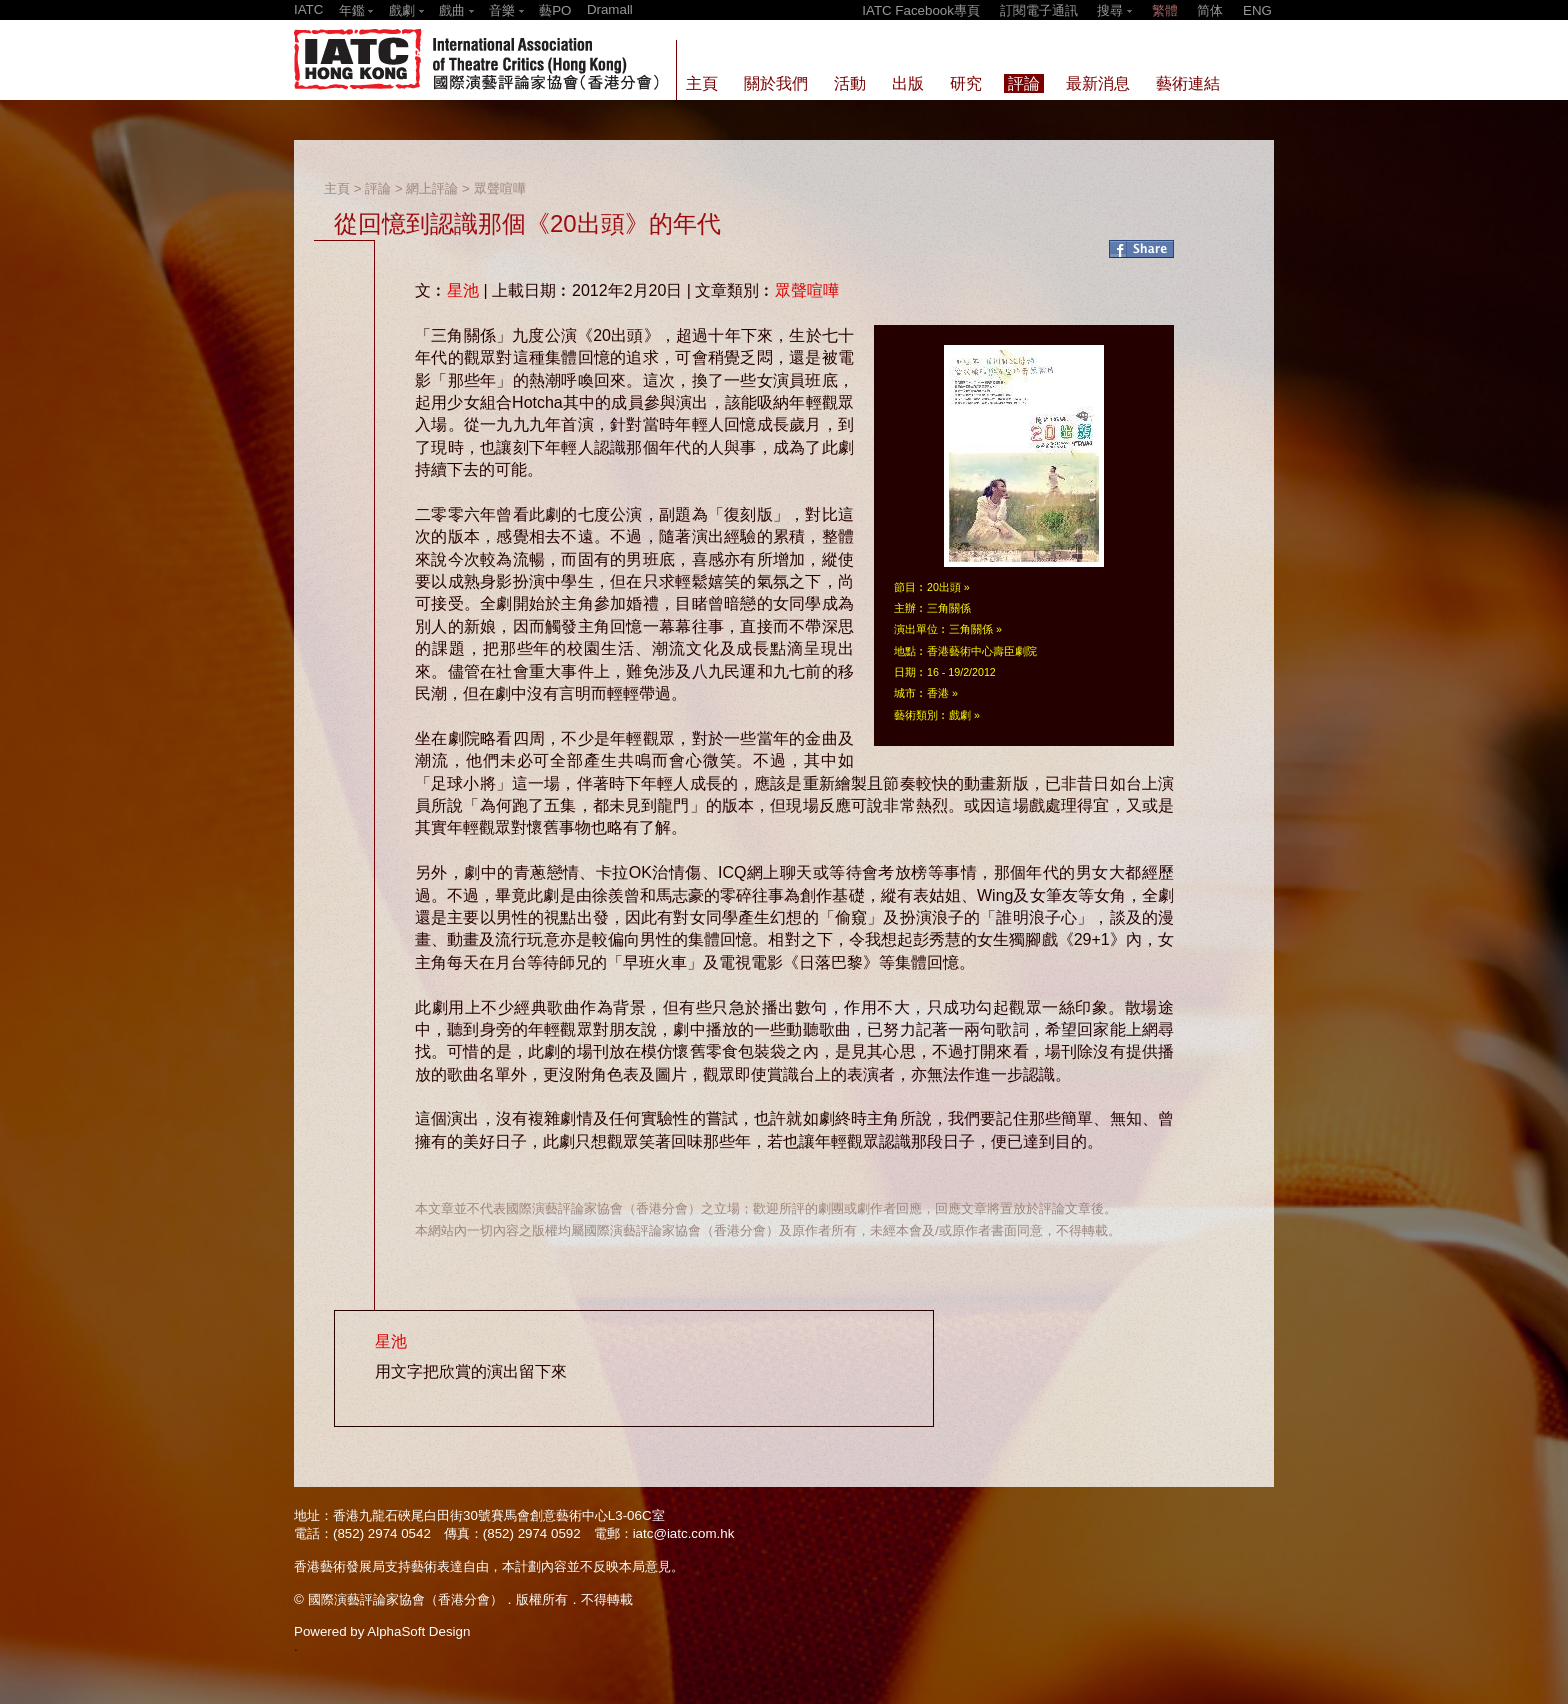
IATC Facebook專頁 (921, 10)
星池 (463, 290)
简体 (1210, 10)
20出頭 (944, 587)
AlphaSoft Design (418, 1631)
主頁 (337, 188)
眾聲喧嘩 (500, 188)
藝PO (555, 10)
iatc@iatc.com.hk (684, 1533)
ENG (1257, 10)
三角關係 (971, 629)
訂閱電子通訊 (1039, 10)
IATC (308, 9)
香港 (938, 693)
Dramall (610, 9)
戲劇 (960, 715)
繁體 (1165, 10)
